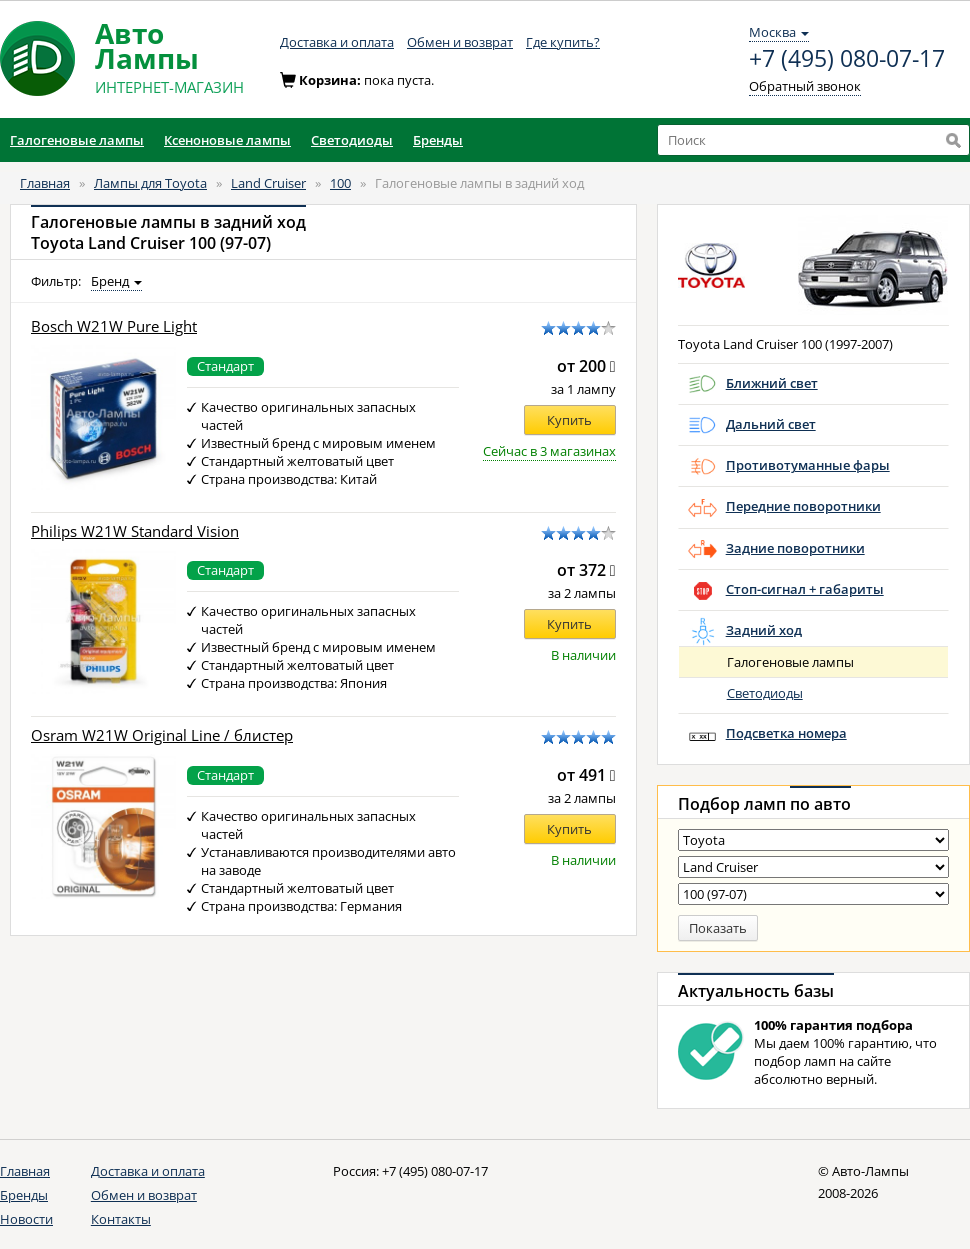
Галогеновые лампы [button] (77, 140)
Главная (45, 183)
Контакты (121, 1219)
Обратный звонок (805, 86)
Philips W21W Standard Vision (135, 531)
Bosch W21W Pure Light (114, 326)
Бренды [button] (438, 140)
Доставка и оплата (337, 42)
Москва (779, 32)
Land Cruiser (268, 183)
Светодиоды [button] (352, 140)
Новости (26, 1219)
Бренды (24, 1195)
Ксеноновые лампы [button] (227, 140)
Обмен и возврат (460, 42)
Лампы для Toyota (150, 183)
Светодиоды (765, 693)
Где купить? (563, 42)
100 (340, 183)
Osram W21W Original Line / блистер (162, 735)
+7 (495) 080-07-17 (847, 59)
